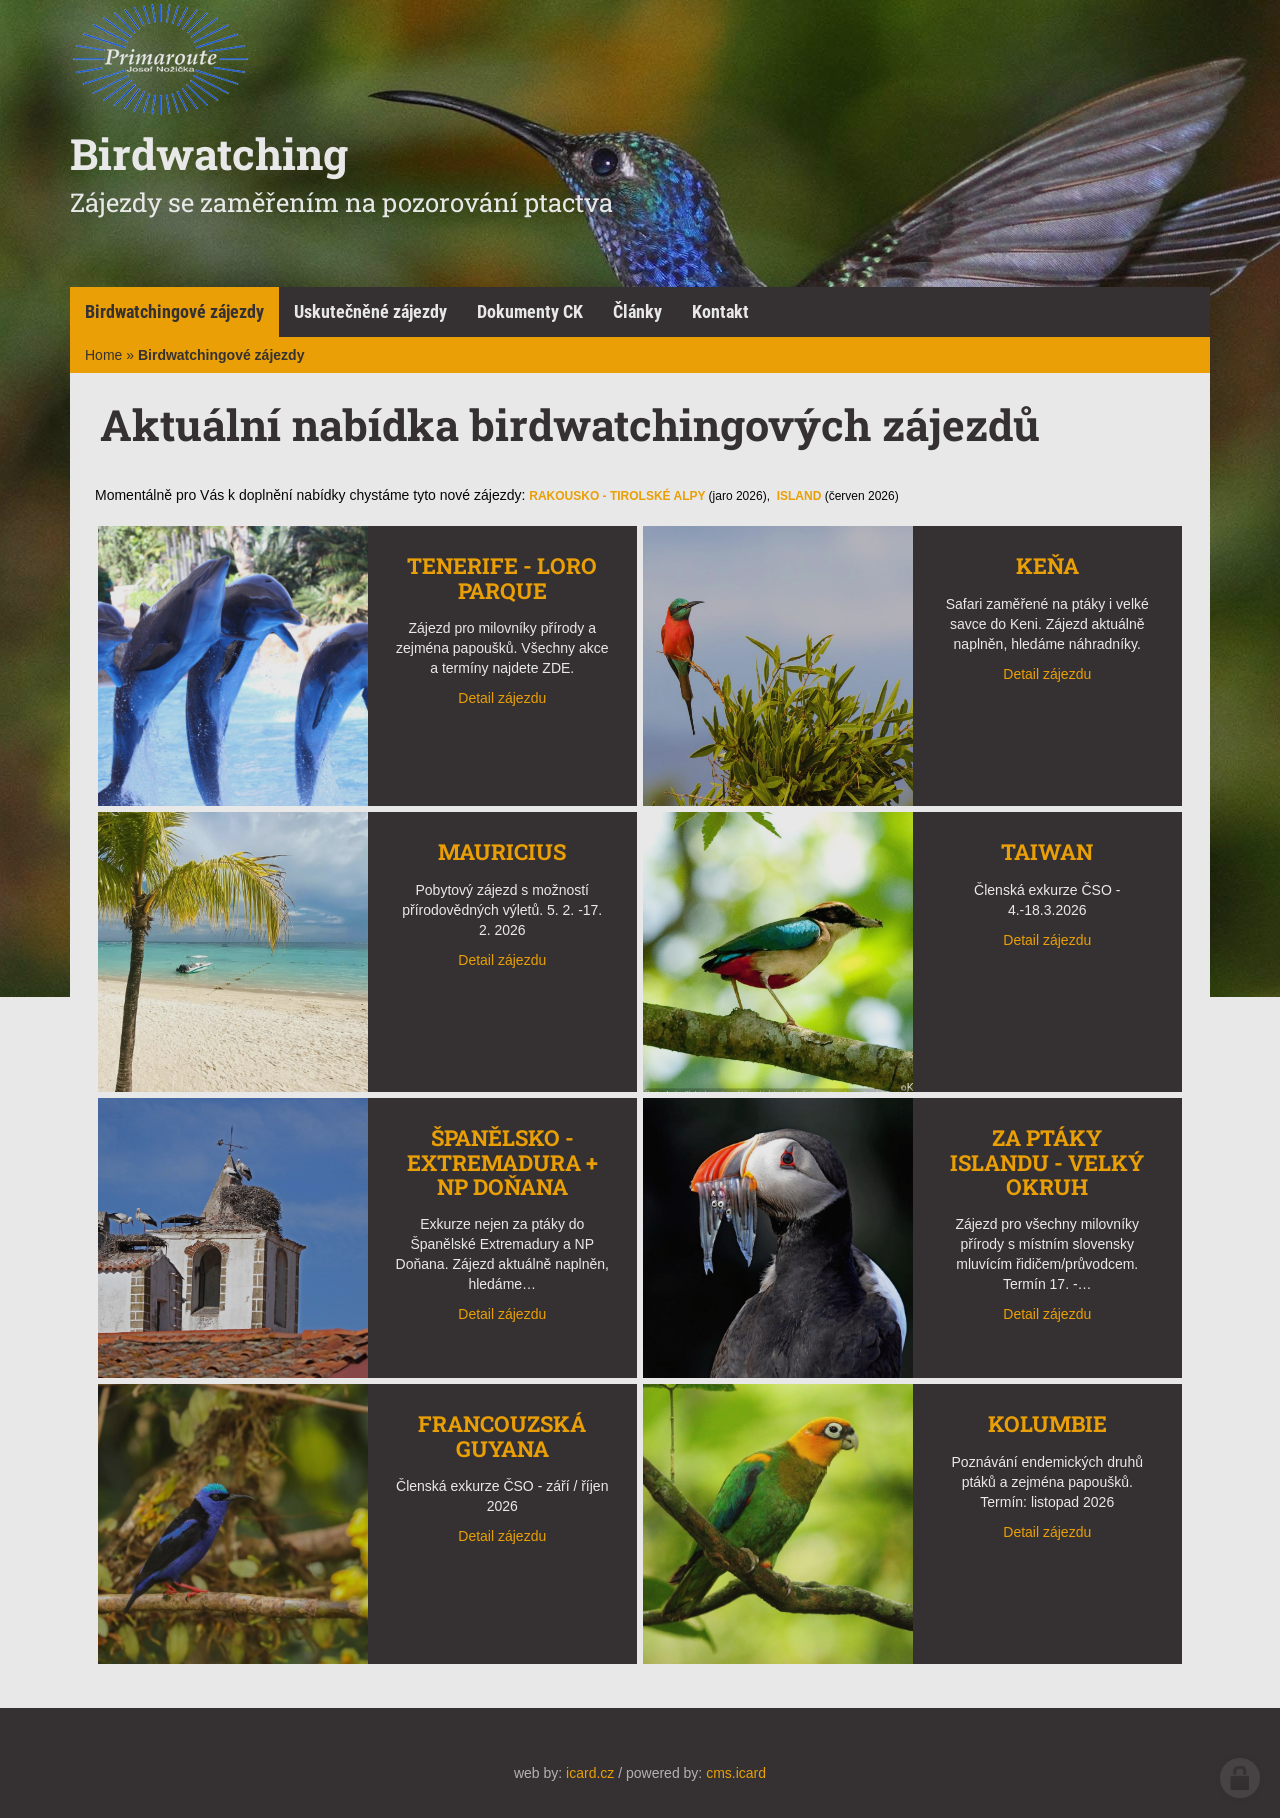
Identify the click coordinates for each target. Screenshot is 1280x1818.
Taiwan (1047, 851)
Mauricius (502, 851)
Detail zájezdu (502, 698)
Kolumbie (1047, 1423)
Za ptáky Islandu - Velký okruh (1047, 1161)
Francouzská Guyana (502, 1435)
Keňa (1047, 565)
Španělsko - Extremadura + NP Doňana (502, 1161)
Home (103, 355)
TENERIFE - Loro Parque (502, 577)
